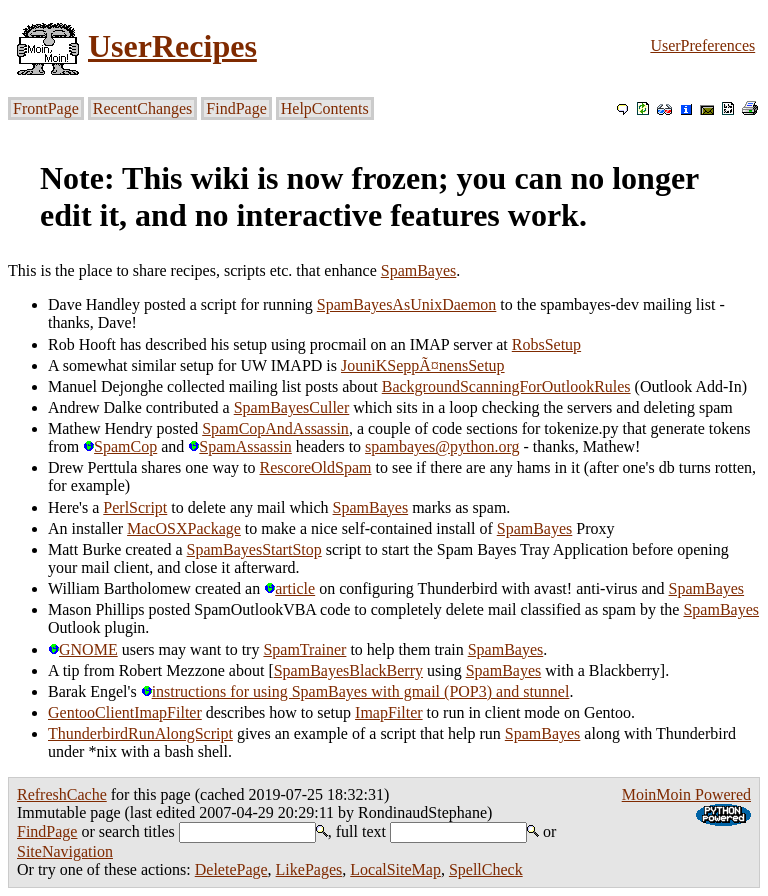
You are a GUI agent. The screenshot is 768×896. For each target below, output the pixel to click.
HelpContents (325, 108)
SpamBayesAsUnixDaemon (407, 304)
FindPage (236, 108)
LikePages (309, 869)
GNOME (83, 649)
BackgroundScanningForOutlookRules (506, 386)
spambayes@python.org (442, 446)
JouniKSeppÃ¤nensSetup (423, 365)
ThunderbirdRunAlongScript (140, 733)
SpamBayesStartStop (254, 549)
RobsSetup (546, 344)
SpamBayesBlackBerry (348, 670)
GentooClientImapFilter (125, 712)
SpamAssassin (239, 446)
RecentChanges (143, 108)
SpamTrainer (304, 649)
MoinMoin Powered (686, 794)
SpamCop (120, 446)
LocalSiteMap (395, 869)
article (289, 588)
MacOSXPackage (184, 528)
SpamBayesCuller (292, 407)
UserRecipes (172, 46)
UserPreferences (702, 45)
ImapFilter (389, 712)
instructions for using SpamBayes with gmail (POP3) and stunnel (355, 691)
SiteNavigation (65, 851)
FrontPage (46, 108)
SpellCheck (486, 869)
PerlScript (135, 507)
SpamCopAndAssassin (275, 428)
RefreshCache (62, 794)
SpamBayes (419, 270)
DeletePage (231, 869)
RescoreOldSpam (316, 467)
